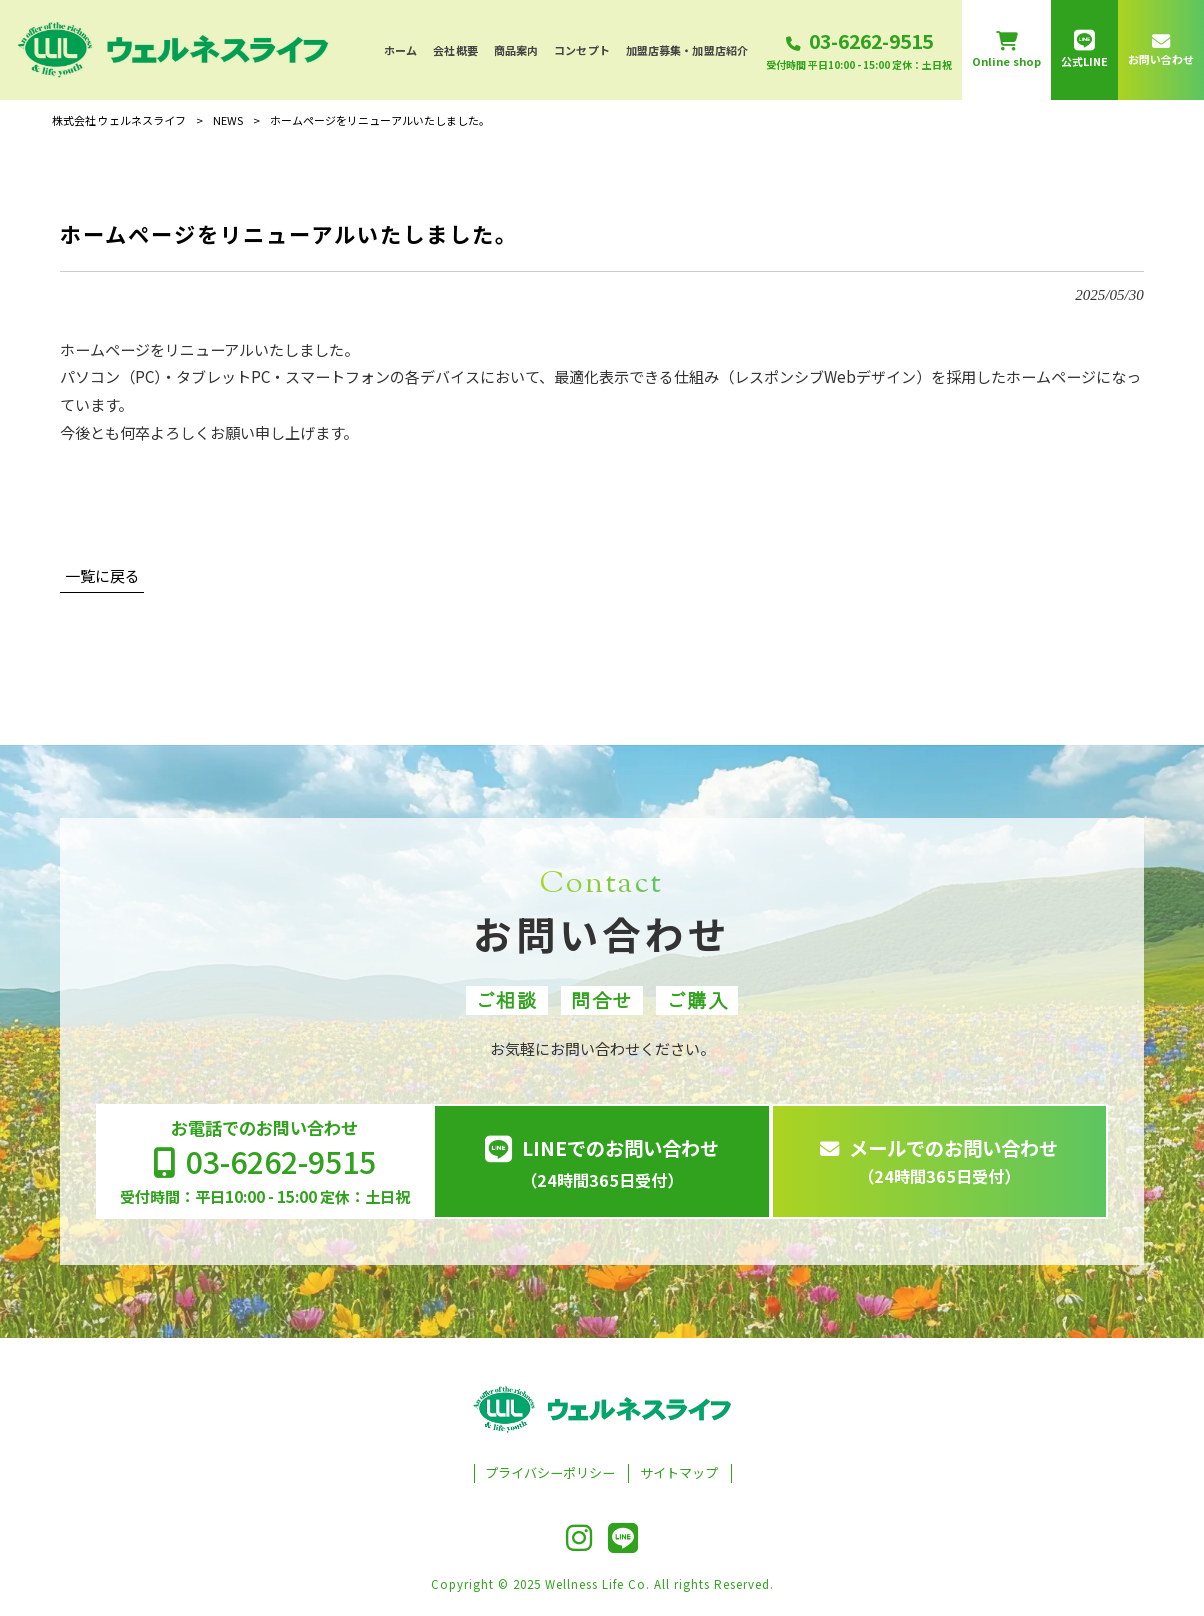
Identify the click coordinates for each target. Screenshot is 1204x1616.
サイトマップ (679, 1473)
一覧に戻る (102, 575)
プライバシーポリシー (550, 1473)
